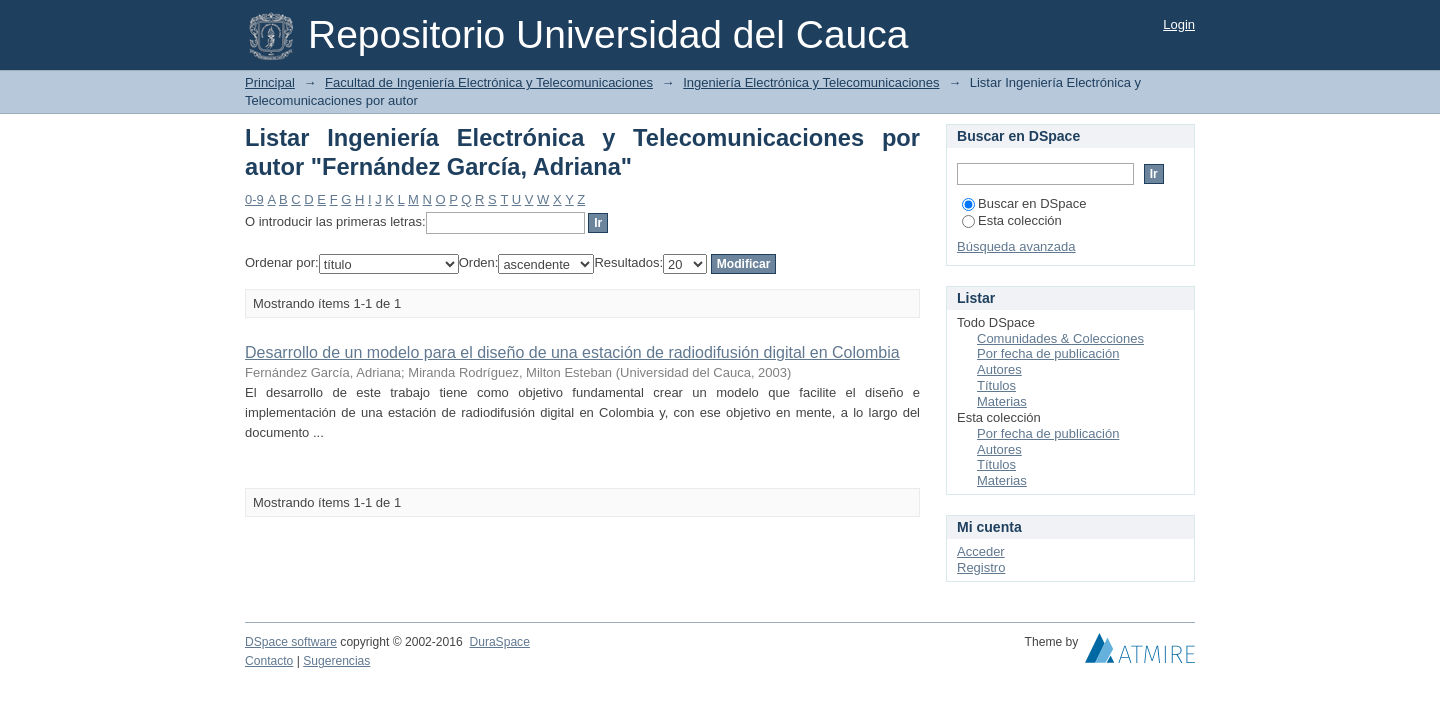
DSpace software (291, 642)
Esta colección (1012, 220)
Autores (999, 369)
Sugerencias (336, 661)
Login (1179, 24)
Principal (270, 82)
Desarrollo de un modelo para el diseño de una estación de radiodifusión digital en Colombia (572, 352)
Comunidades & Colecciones (1060, 338)
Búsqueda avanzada (1016, 246)
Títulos (996, 385)
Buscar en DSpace (1024, 203)
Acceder (981, 551)
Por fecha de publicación (1048, 353)
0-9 (254, 199)
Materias (1002, 401)
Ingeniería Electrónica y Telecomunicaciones (811, 82)
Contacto (269, 661)
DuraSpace (499, 642)
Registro (981, 567)
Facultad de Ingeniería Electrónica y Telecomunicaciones (489, 82)
